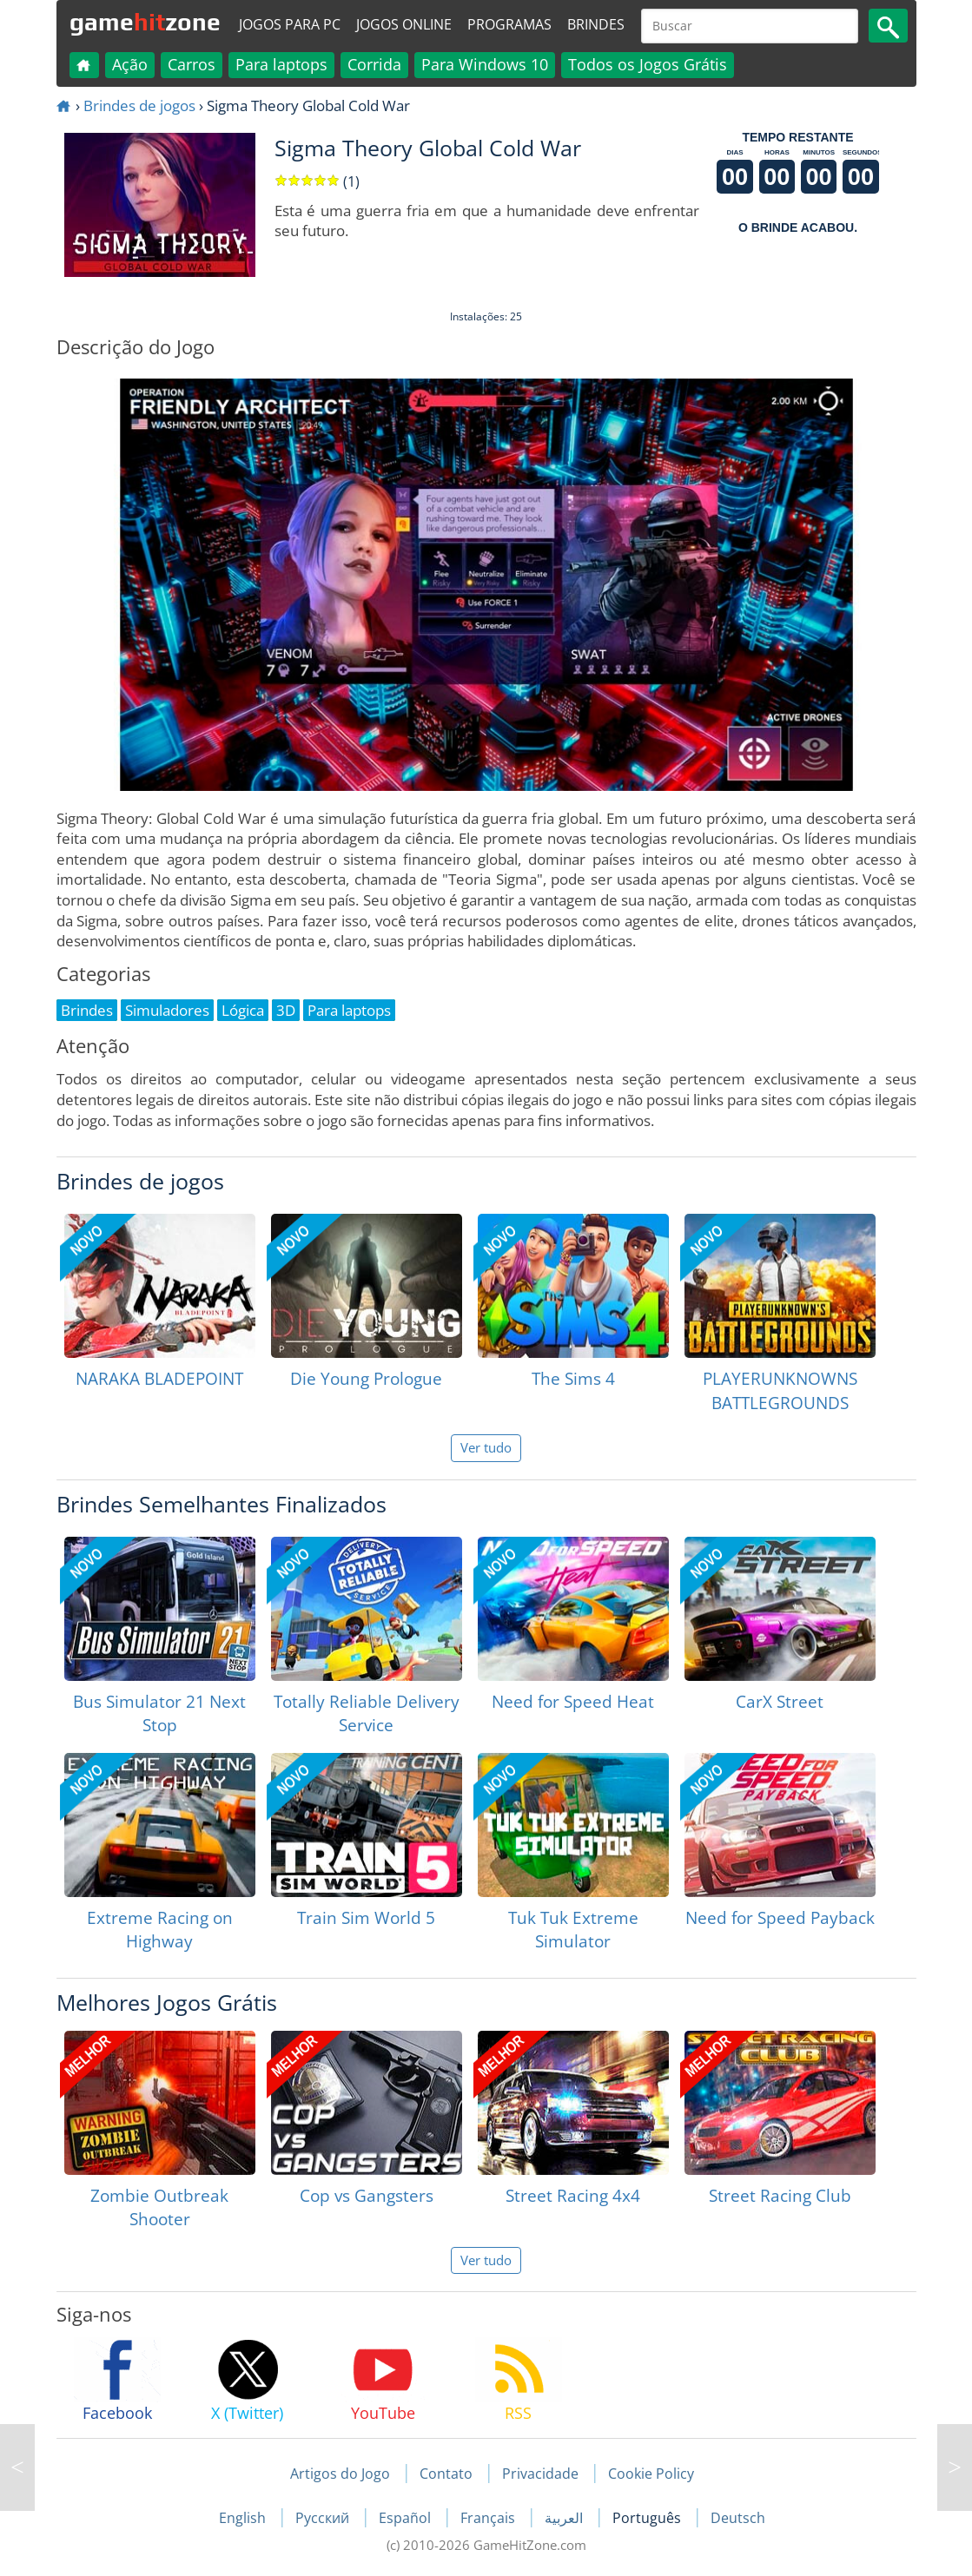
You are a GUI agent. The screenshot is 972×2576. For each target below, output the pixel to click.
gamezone (145, 22)
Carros (191, 64)
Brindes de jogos (139, 105)
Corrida (374, 64)
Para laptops (281, 64)
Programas (509, 24)
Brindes (596, 24)
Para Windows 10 (484, 64)
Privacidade (540, 2473)
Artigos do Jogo (340, 2473)
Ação (130, 64)
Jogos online (404, 24)
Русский (324, 2517)
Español (406, 2517)
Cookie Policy (651, 2473)
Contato (446, 2473)
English (244, 2517)
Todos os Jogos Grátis (647, 64)
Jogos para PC (290, 24)
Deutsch (738, 2517)
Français (489, 2517)
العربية (565, 2517)
